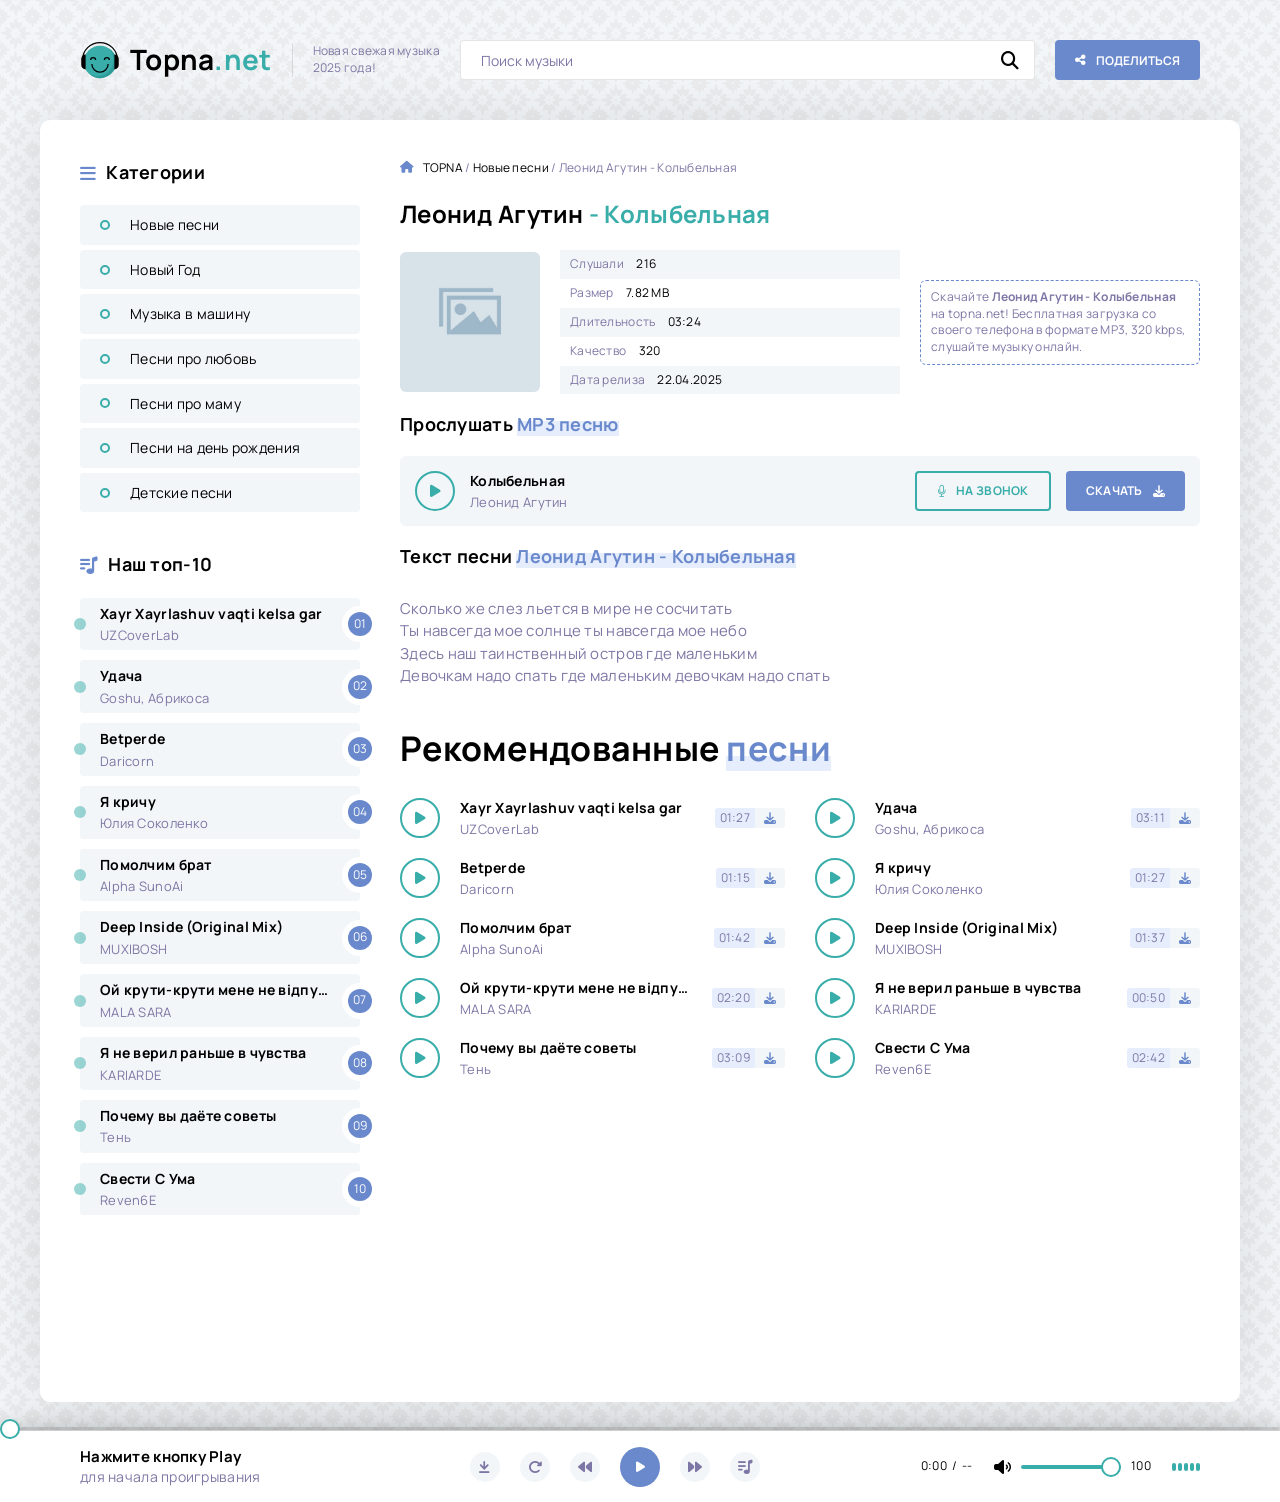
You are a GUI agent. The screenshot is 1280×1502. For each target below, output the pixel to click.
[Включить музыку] (640, 1467)
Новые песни (174, 224)
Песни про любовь (193, 358)
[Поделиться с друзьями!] (1127, 60)
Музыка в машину (190, 313)
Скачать (1114, 490)
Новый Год (165, 269)
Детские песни (181, 492)
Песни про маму (185, 403)
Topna (201, 59)
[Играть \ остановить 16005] (435, 491)
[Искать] (1010, 60)
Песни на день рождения (215, 447)
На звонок (992, 490)
